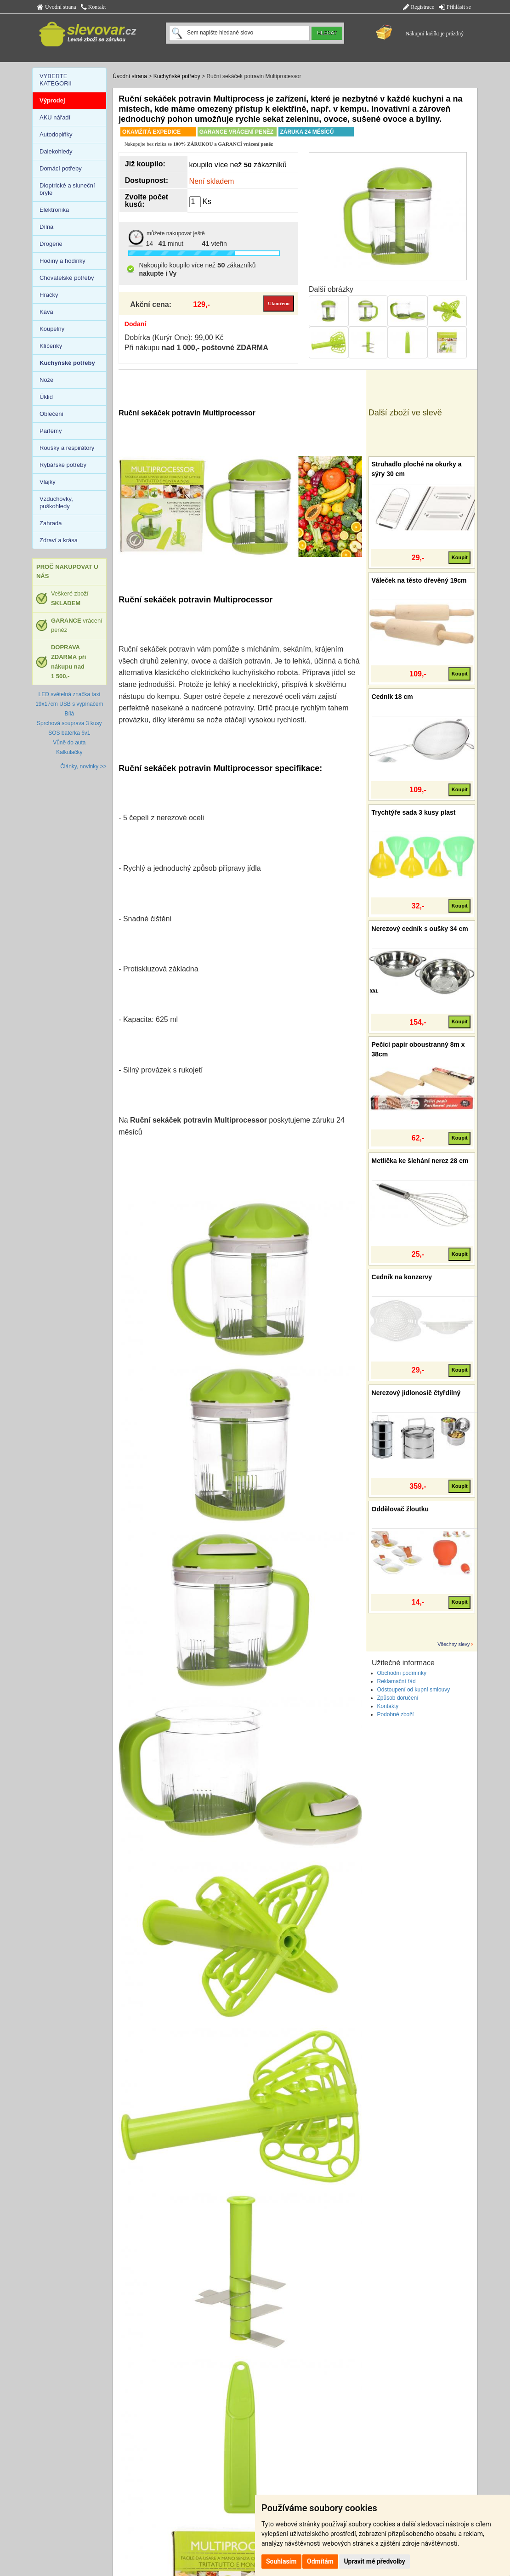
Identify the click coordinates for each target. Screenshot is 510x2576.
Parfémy (51, 430)
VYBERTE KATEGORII (56, 80)
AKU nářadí (55, 117)
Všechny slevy (453, 1644)
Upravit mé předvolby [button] (374, 2561)
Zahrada (51, 523)
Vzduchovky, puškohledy (56, 502)
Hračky (49, 294)
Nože (46, 379)
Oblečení (51, 413)
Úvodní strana (56, 7)
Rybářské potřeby (63, 464)
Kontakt (93, 7)
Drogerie (51, 243)
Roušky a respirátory (67, 447)
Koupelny (52, 328)
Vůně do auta (69, 742)
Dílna (46, 226)
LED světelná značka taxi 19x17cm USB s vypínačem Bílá (69, 704)
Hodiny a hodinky (62, 260)
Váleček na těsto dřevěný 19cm (419, 580)
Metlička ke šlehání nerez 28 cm (420, 1160)
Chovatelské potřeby (67, 277)
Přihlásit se (455, 7)
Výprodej (52, 100)
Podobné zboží (395, 1714)
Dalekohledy (56, 151)
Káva (46, 311)
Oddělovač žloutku (400, 1509)
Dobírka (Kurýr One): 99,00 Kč (174, 337)
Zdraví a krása (59, 540)
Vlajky (48, 481)
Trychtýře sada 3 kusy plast (414, 812)
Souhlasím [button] (281, 2561)
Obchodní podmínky (401, 1673)
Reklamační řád (396, 1681)
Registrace (418, 7)
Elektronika (54, 209)
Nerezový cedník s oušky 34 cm (420, 928)
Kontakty (388, 1706)
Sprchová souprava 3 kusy (69, 723)
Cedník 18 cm (392, 696)
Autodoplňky (56, 134)
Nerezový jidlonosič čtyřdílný (416, 1392)
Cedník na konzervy (402, 1277)
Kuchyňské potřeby (176, 76)
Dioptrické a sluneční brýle (67, 189)
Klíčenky (51, 345)
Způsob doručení (398, 1698)
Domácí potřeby (61, 168)
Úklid (46, 396)
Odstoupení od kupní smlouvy (413, 1689)
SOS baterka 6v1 (69, 733)
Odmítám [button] (320, 2561)
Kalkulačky (69, 752)
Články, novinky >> (83, 766)
